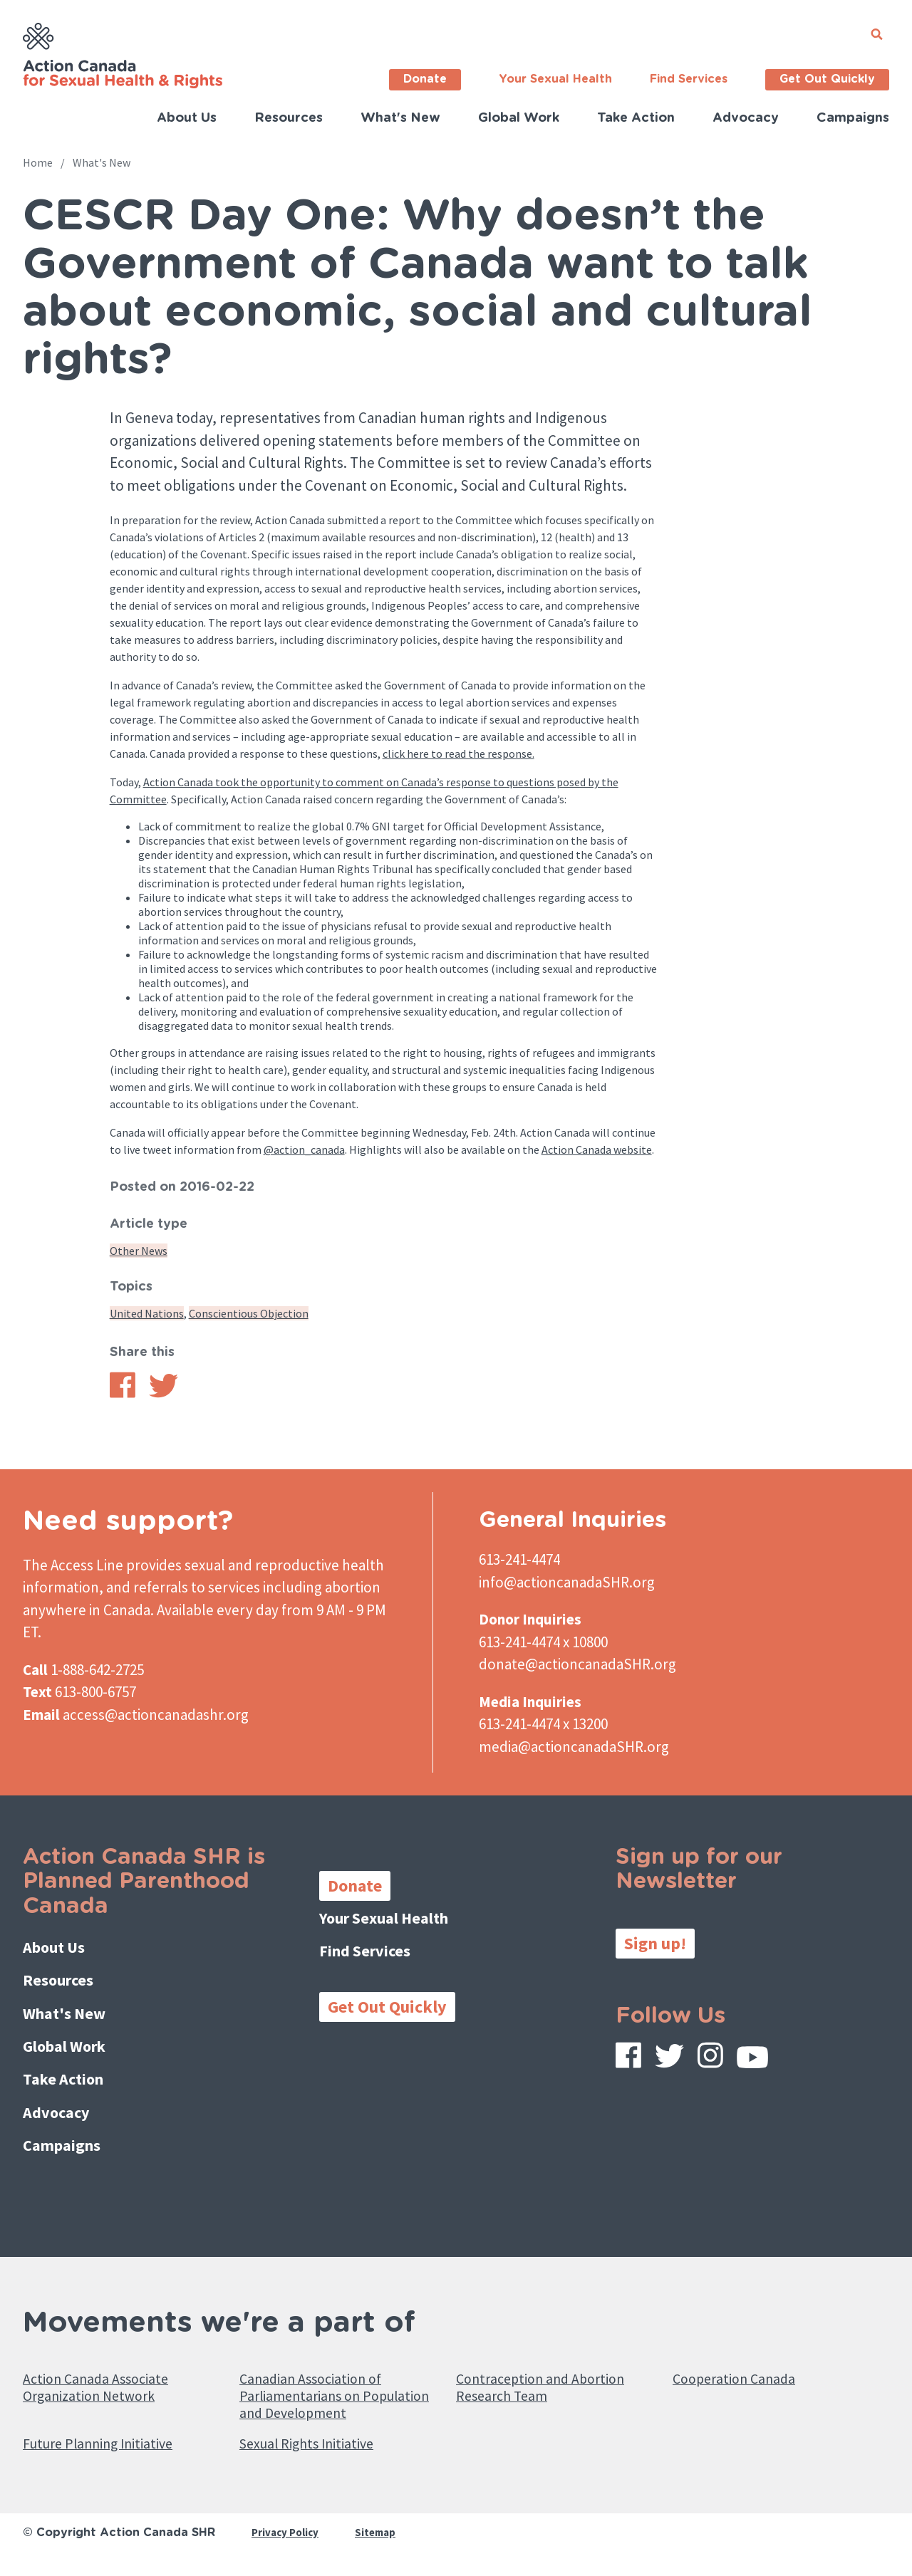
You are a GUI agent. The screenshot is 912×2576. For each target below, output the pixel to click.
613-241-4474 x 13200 (543, 1723)
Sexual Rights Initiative (321, 2455)
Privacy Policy (287, 2545)
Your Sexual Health (555, 79)
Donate (425, 79)
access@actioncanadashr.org (156, 1714)
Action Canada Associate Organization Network (111, 2364)
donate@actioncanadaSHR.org (577, 1664)
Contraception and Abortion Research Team (555, 2364)
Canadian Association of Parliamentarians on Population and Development (325, 2386)
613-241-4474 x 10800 (543, 1642)
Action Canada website (597, 1149)
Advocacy (745, 118)
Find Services (688, 79)
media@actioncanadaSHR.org (574, 1746)
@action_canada (304, 1149)
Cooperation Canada (745, 2353)
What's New (400, 118)
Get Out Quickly (827, 79)
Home (38, 162)
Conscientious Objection (249, 1313)
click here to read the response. (458, 753)
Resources (288, 118)
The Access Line (73, 1565)
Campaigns (853, 118)
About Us (187, 118)
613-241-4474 (519, 1559)
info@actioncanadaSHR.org (567, 1582)
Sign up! (655, 1943)
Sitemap (381, 2545)
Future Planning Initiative (114, 2455)
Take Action (636, 118)
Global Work (518, 118)
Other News (138, 1250)
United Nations (147, 1313)
